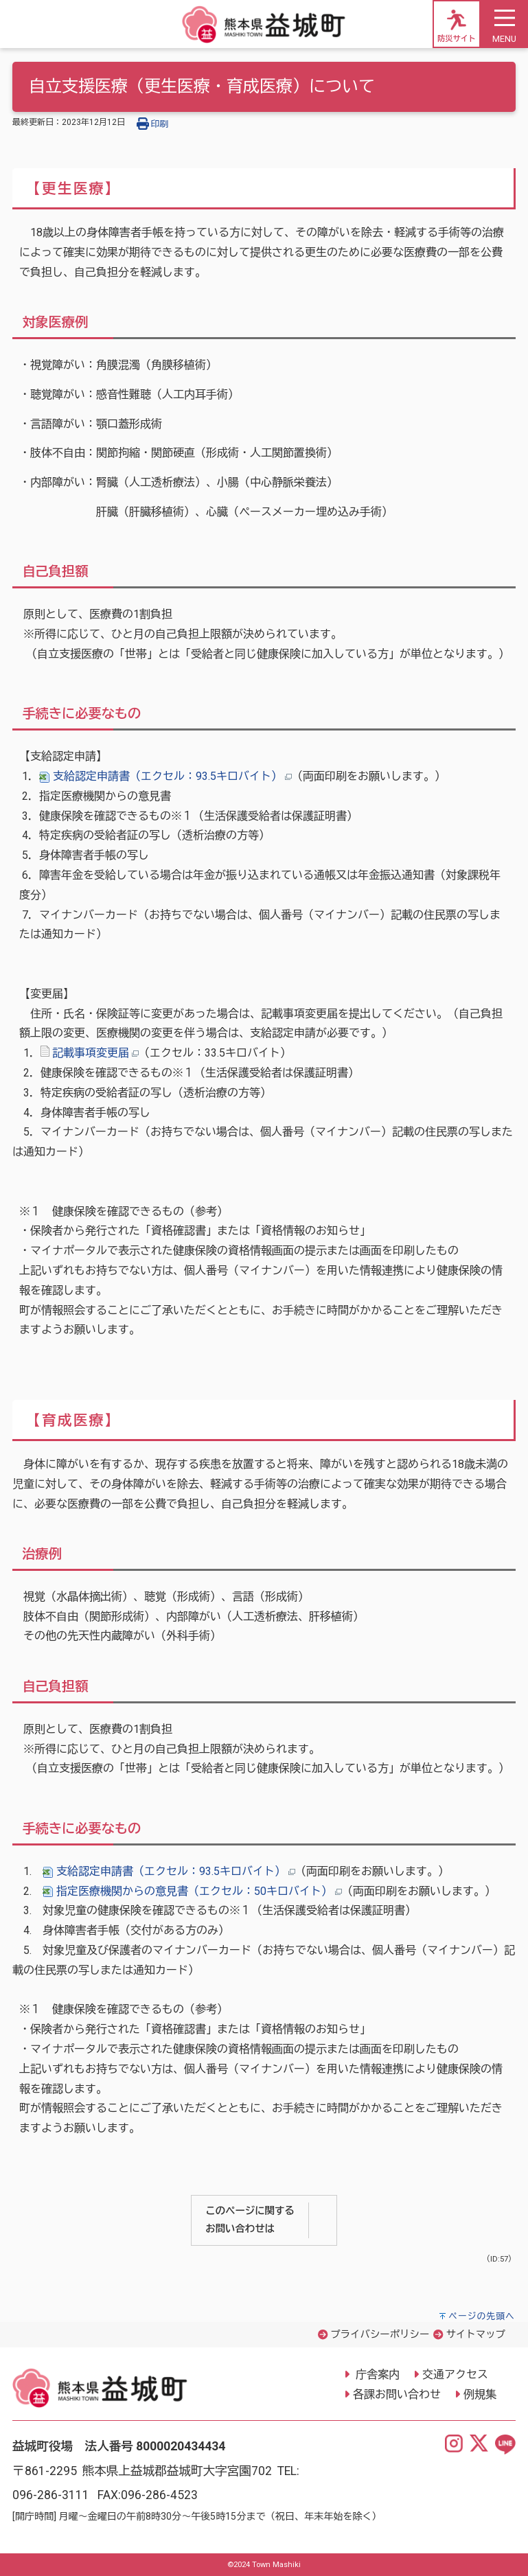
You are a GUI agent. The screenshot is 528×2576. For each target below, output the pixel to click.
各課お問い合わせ (397, 2394)
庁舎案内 (376, 2374)
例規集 (479, 2394)
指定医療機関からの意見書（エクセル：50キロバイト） (192, 1891)
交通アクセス (455, 2374)
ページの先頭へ (481, 2316)
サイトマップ (475, 2335)
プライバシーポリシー (379, 2335)
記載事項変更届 (90, 1052)
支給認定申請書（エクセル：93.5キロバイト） (165, 776)
